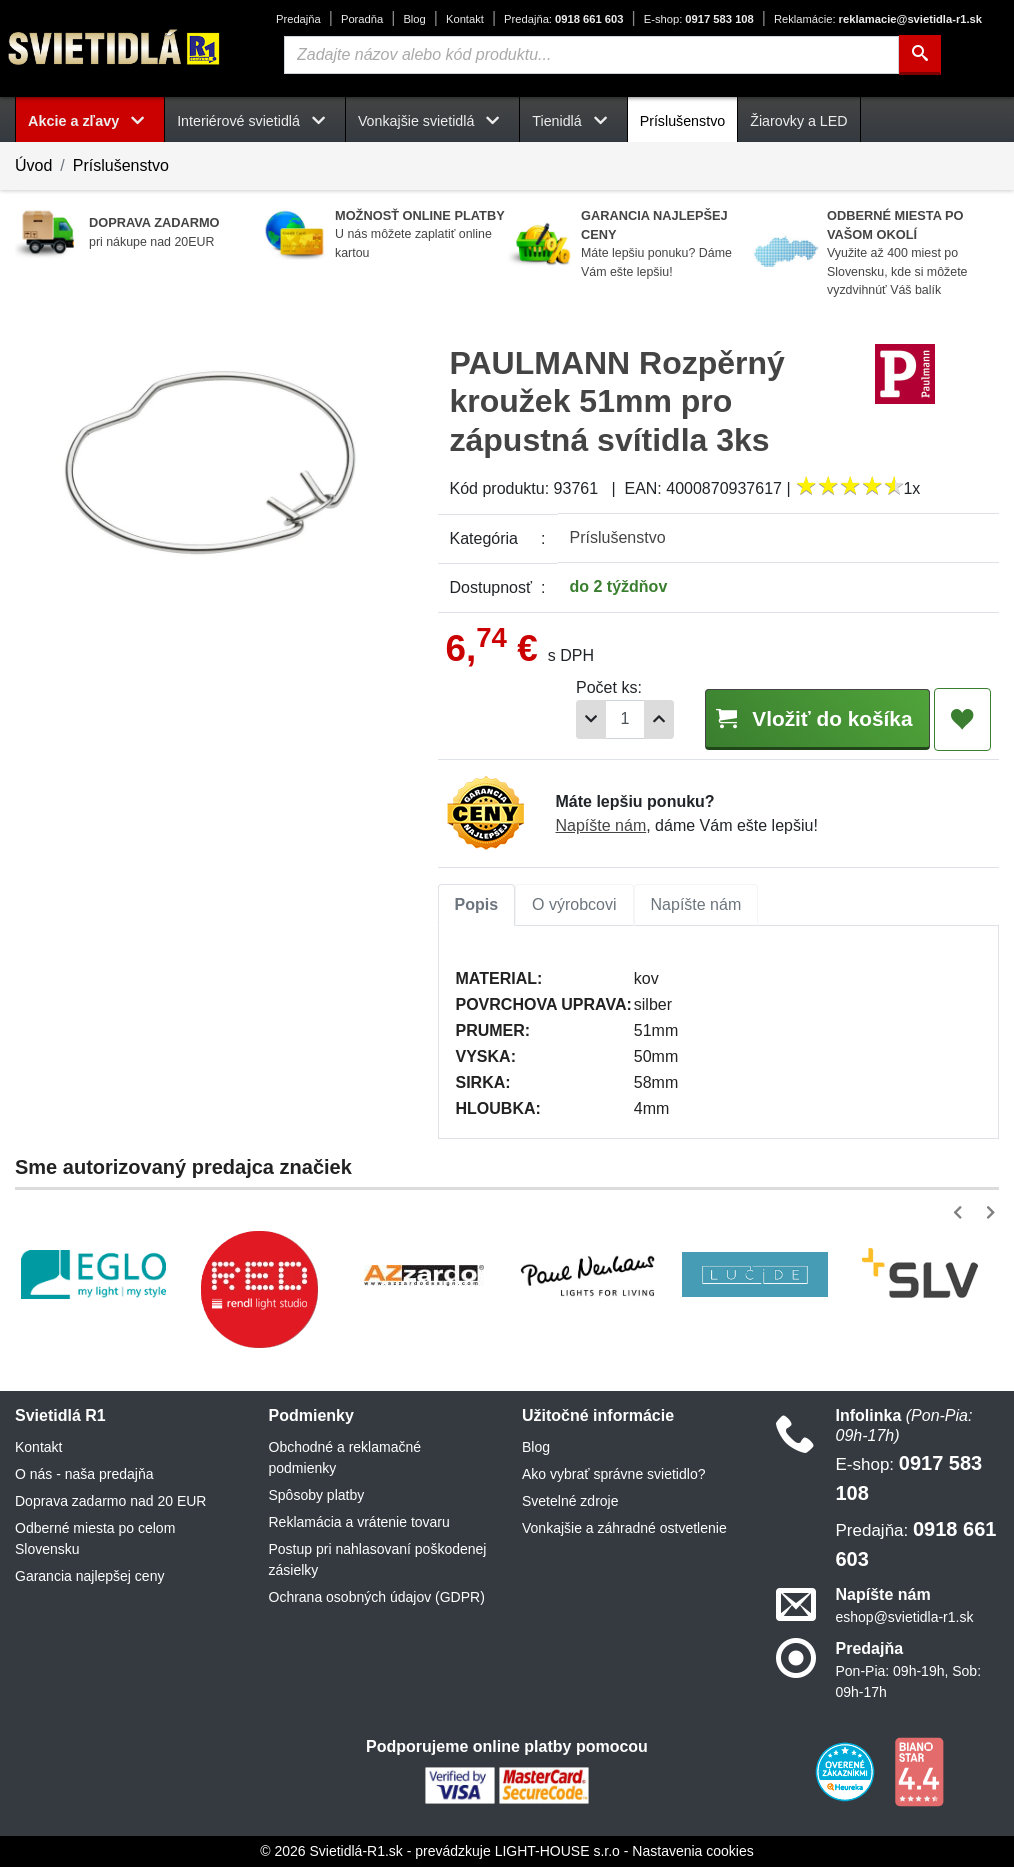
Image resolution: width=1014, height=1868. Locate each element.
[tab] (477, 906)
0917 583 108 (699, 19)
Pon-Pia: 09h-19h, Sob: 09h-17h (909, 1682)
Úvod (33, 165)
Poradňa (362, 19)
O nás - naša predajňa (84, 1475)
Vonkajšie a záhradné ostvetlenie (624, 1529)
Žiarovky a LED (798, 121)
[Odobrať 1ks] (572, 719)
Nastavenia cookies (692, 1852)
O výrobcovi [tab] (574, 905)
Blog (414, 19)
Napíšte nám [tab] (696, 905)
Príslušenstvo (683, 121)
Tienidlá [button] (573, 121)
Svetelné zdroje (570, 1502)
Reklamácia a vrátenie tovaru (359, 1523)
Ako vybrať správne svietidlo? (613, 1475)
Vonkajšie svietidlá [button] (432, 121)
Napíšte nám (601, 826)
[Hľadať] (920, 55)
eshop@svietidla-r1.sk (905, 1618)
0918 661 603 (563, 19)
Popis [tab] (477, 905)
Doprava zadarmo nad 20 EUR (110, 1502)
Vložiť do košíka (807, 718)
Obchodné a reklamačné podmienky (345, 1458)
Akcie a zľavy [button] (90, 121)
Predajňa (298, 19)
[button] (961, 1213)
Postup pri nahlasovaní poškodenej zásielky (378, 1560)
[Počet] (606, 719)
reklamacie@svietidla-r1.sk (878, 19)
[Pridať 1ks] (640, 719)
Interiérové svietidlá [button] (255, 121)
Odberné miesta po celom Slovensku (95, 1539)
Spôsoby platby (317, 1496)
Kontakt (465, 19)
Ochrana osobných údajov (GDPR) (377, 1598)
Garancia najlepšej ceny (89, 1577)
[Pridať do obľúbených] (962, 720)
